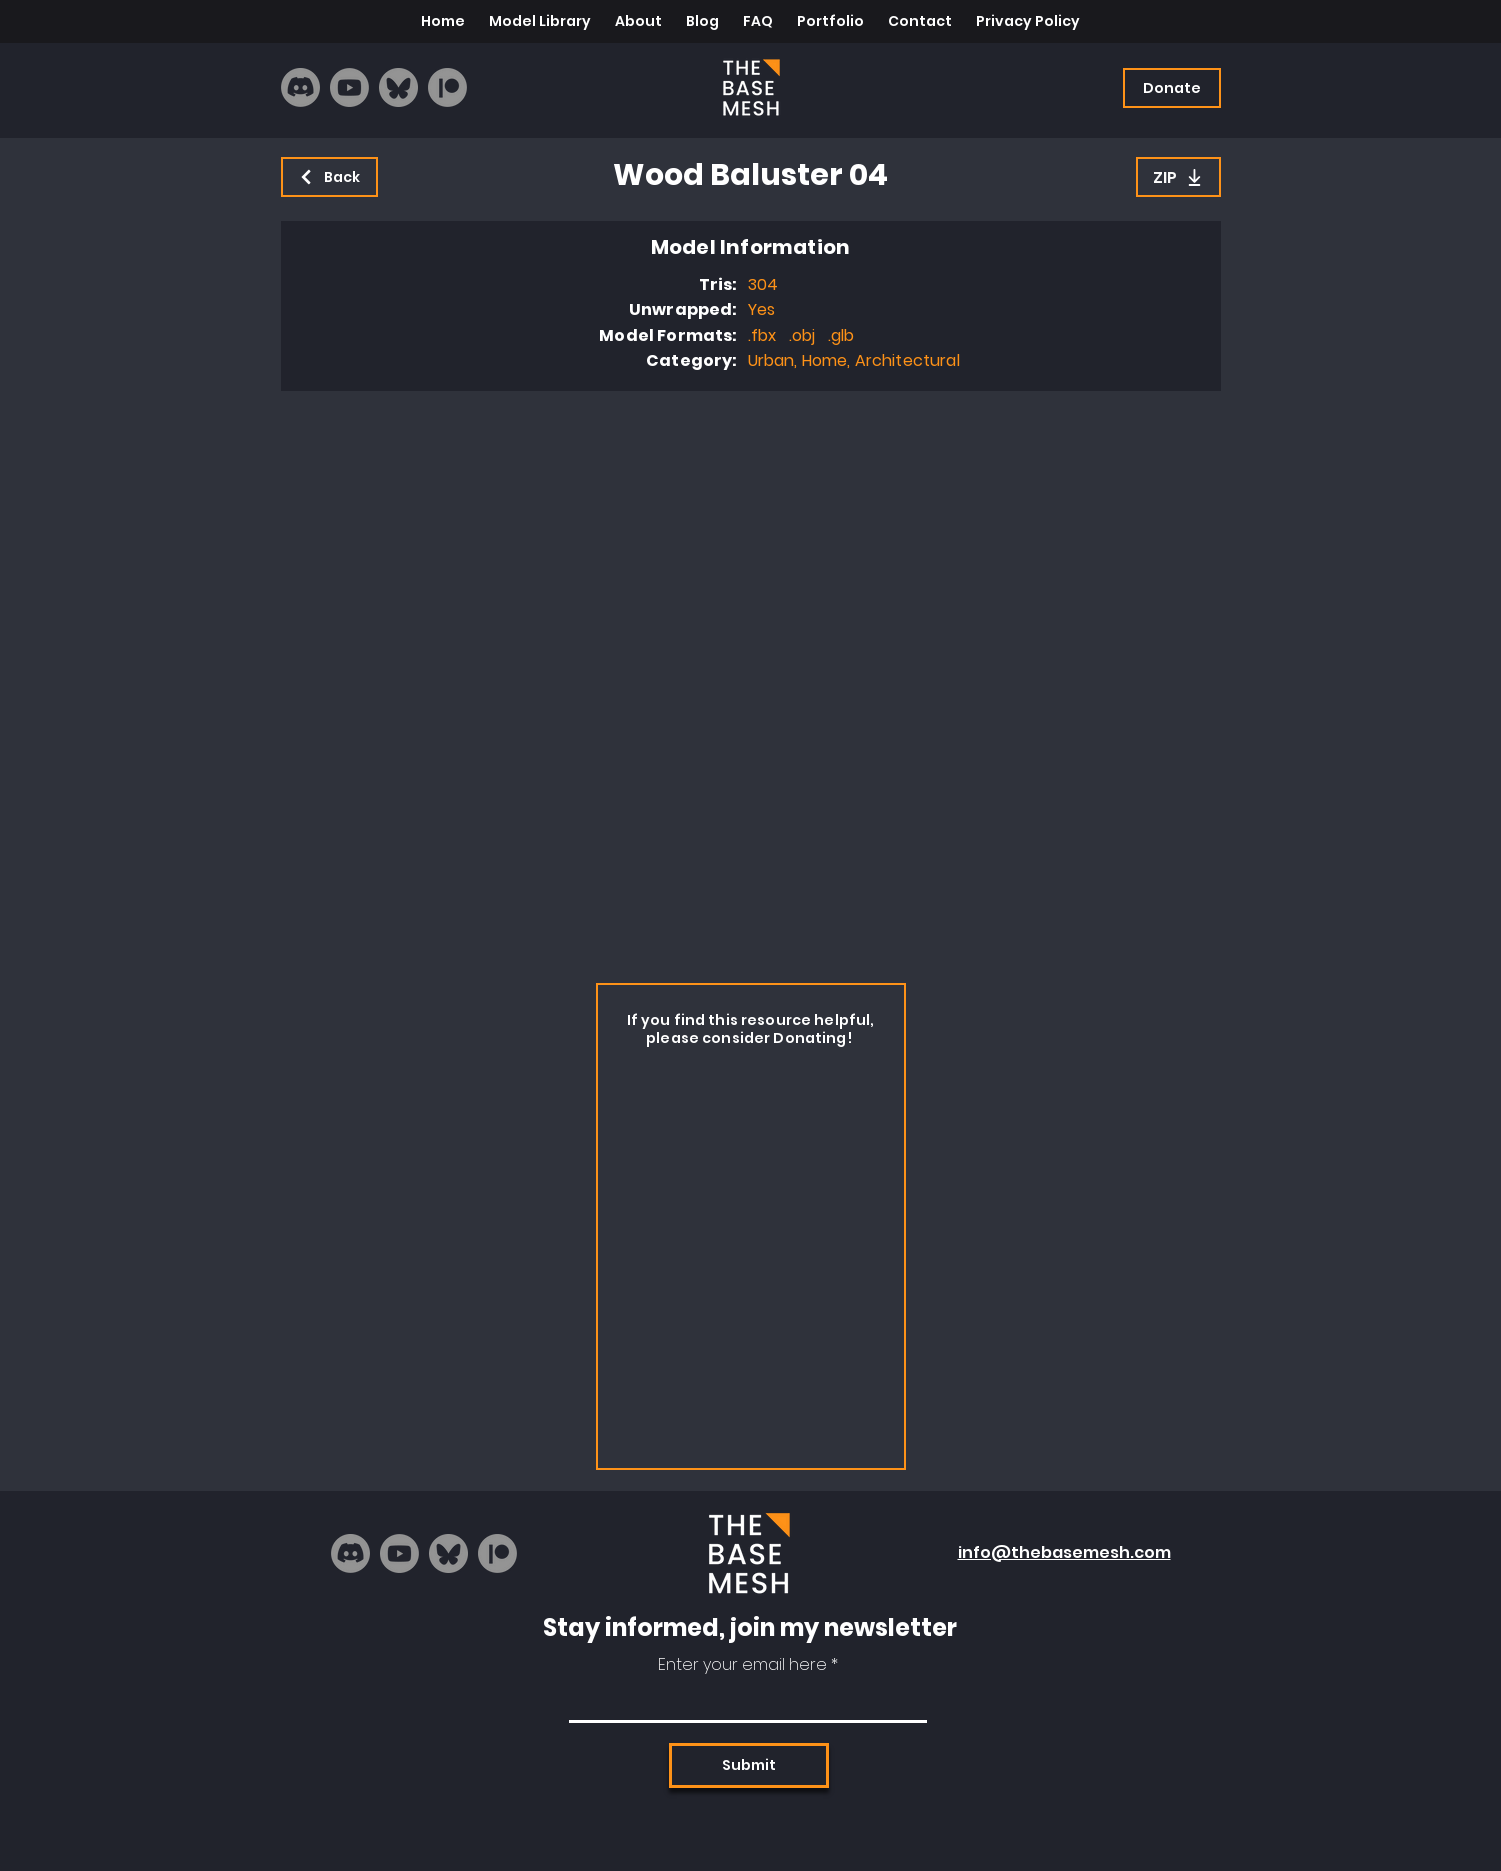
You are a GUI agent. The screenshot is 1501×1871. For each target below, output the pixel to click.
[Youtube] (349, 87)
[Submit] (749, 1765)
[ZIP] (1178, 177)
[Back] (329, 177)
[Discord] (300, 87)
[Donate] (1172, 88)
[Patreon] (447, 87)
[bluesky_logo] (398, 87)
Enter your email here (742, 1665)
